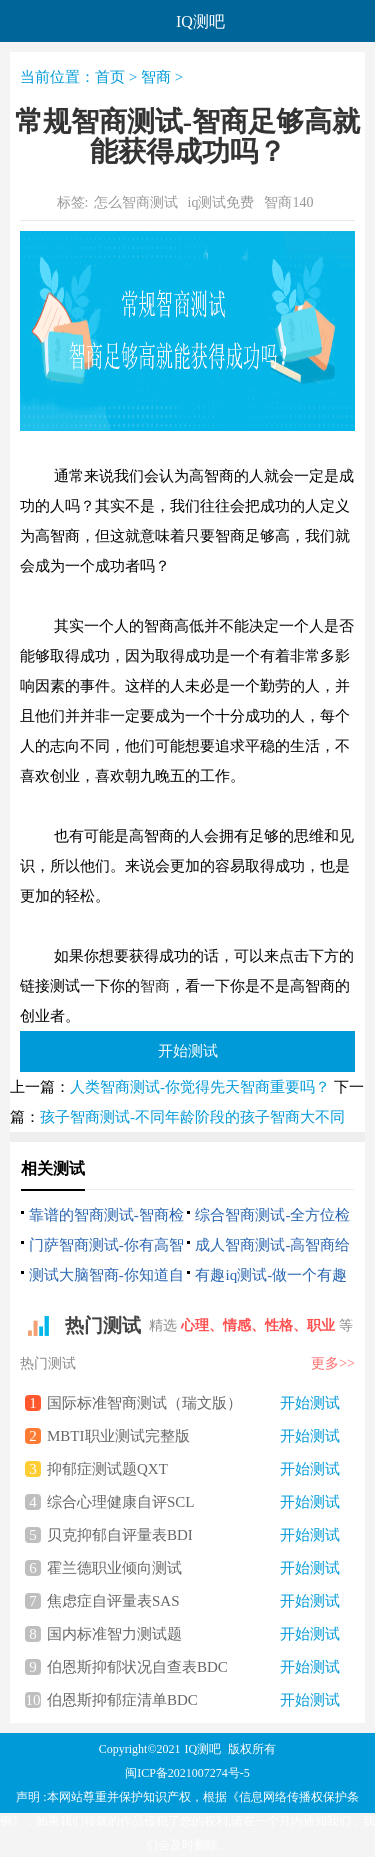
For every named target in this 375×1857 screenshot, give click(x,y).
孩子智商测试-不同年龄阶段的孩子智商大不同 (192, 1117)
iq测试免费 (221, 202)
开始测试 (188, 1050)
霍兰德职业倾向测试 (193, 1568)
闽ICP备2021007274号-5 (187, 1773)
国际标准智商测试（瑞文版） (193, 1403)
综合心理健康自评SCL (193, 1502)
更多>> (333, 1363)
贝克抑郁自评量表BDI (193, 1535)
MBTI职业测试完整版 (193, 1436)
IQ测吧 (203, 1749)
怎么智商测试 (136, 202)
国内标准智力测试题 (193, 1634)
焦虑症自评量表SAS (193, 1601)
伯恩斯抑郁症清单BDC (193, 1700)
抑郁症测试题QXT (193, 1469)
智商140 (288, 202)
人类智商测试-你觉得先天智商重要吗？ (200, 1087)
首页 (110, 77)
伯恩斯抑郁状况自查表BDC (193, 1667)
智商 (156, 77)
